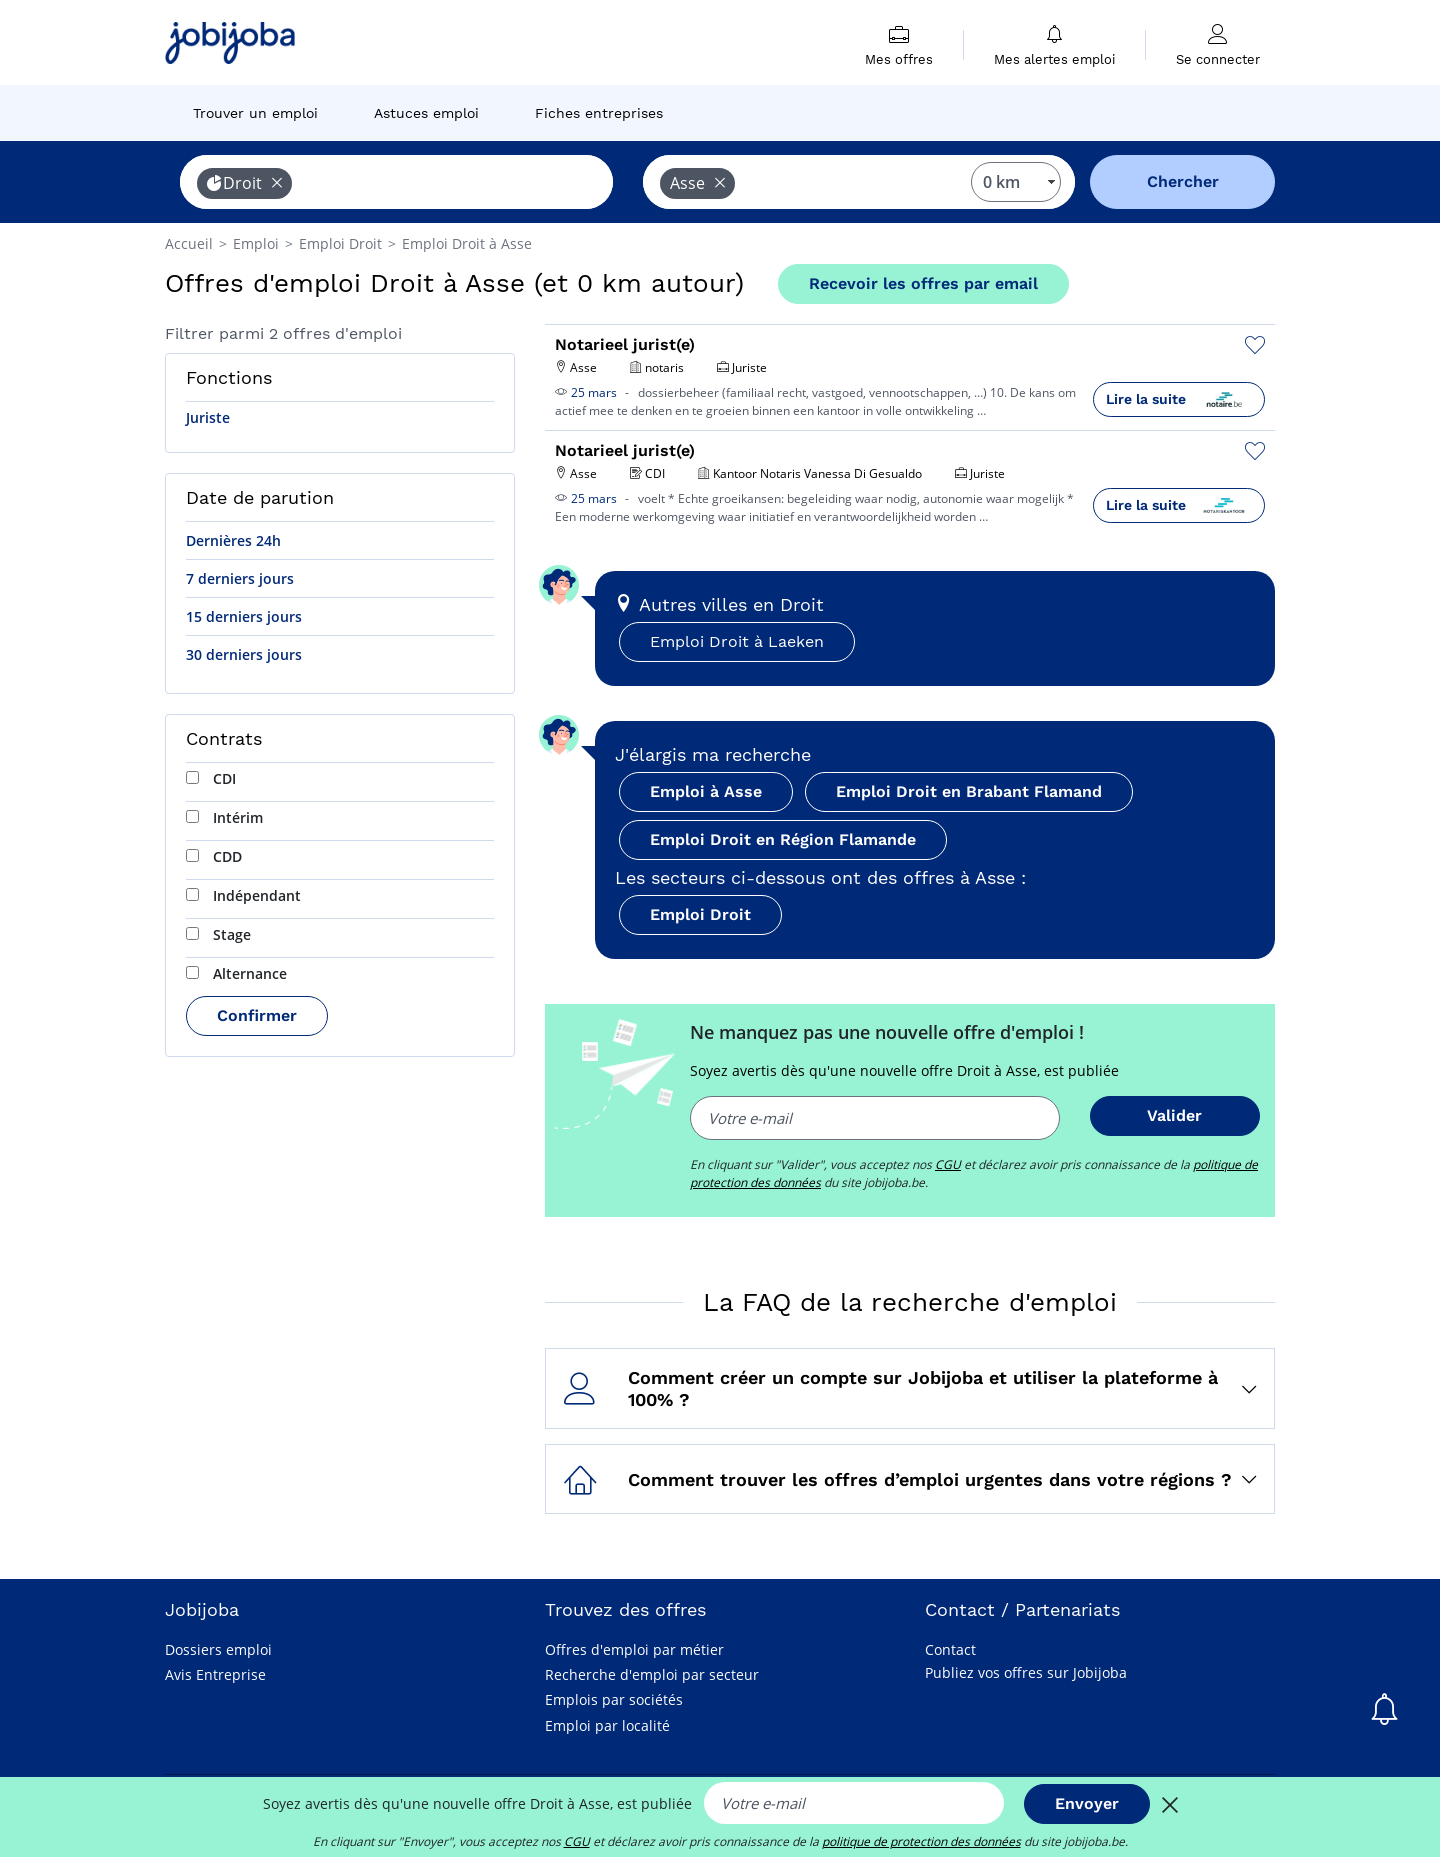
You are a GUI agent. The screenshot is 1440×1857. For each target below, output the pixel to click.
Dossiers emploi (218, 1649)
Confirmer (257, 1015)
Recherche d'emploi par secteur (652, 1674)
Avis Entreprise (215, 1674)
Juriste (208, 417)
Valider (1174, 1115)
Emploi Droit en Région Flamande (783, 839)
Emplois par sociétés (614, 1699)
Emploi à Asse (706, 791)
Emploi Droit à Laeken (737, 641)
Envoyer (1087, 1803)
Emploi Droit (700, 914)
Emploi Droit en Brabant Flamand (969, 791)
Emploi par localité (607, 1725)
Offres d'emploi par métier (634, 1649)
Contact (950, 1649)
